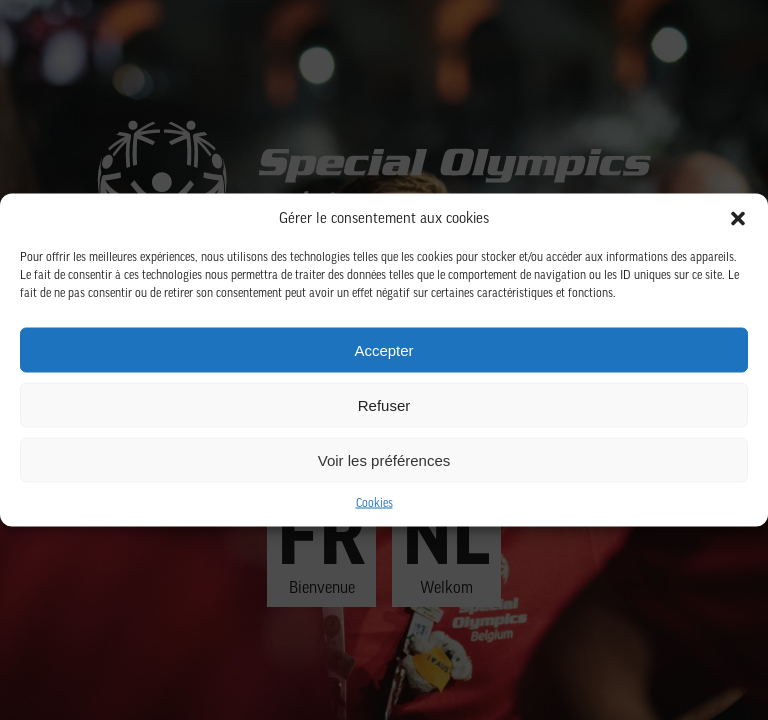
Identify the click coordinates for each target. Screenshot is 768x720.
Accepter (383, 349)
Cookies (374, 504)
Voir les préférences (384, 459)
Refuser (384, 404)
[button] (738, 219)
